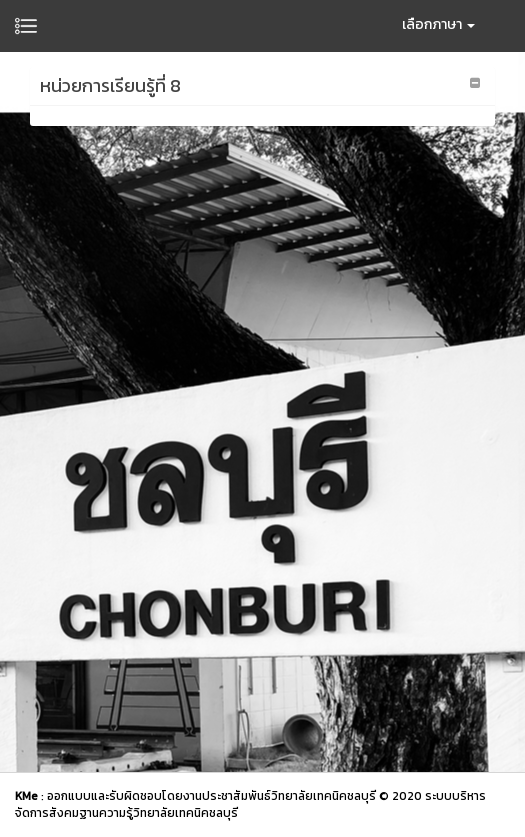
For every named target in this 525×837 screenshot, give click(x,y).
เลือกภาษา (438, 24)
